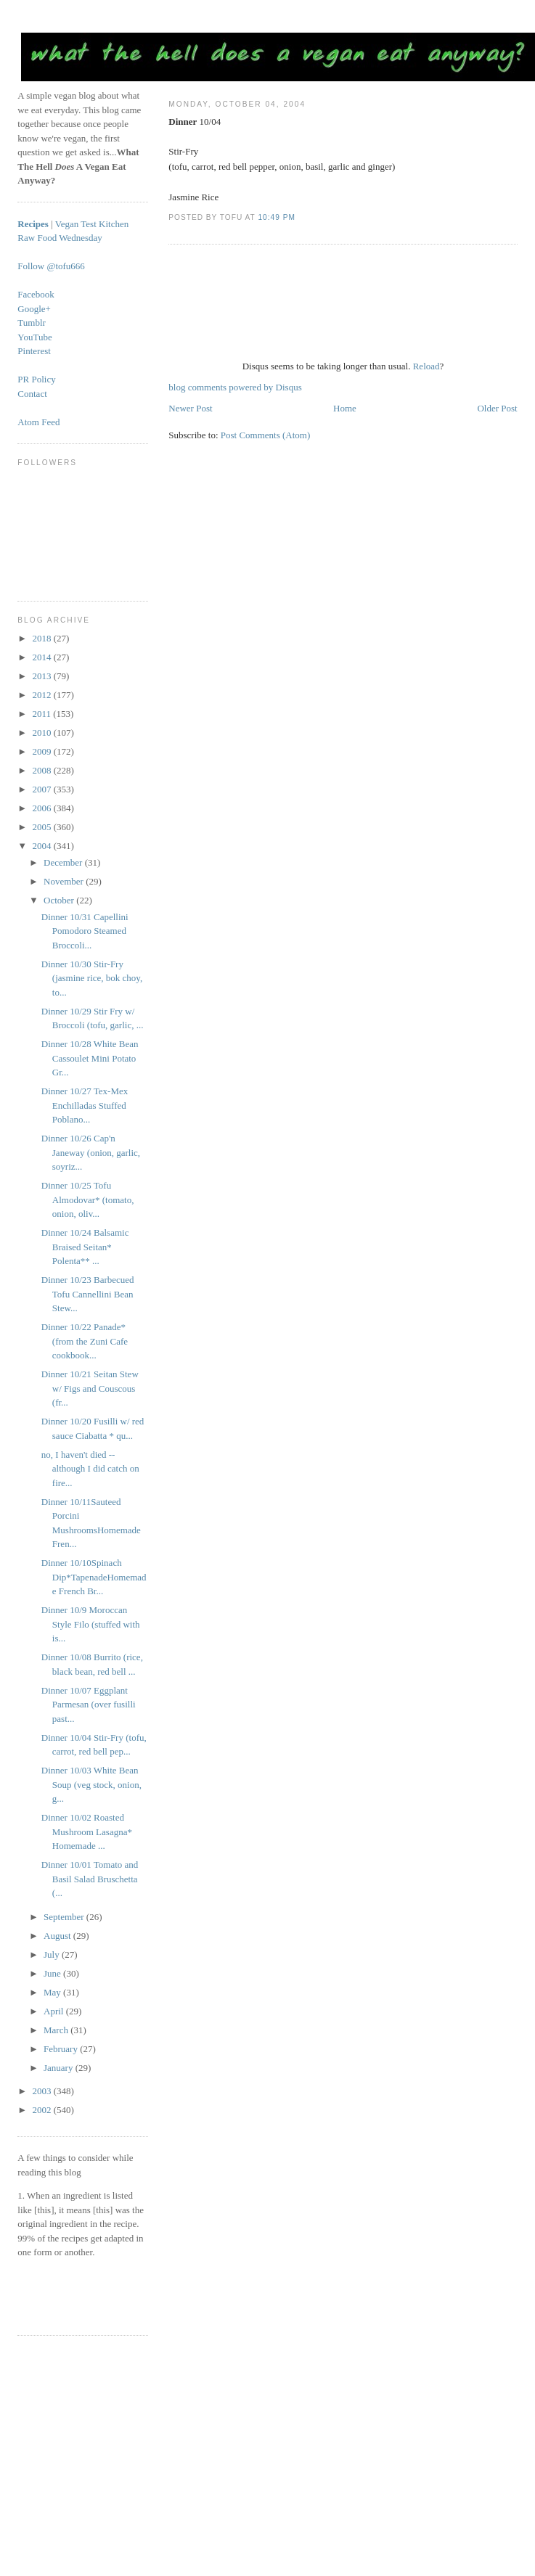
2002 (42, 2109)
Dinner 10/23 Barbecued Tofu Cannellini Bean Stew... (87, 1293)
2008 (42, 770)
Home (344, 408)
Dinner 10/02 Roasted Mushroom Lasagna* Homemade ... (86, 1831)
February (62, 2048)
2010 (42, 732)
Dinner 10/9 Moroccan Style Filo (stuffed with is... (90, 1624)
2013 (42, 675)
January (59, 2067)
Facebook (35, 294)
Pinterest (34, 350)
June (53, 1973)
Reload (426, 366)
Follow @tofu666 (51, 266)
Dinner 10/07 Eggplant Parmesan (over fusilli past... (88, 1704)
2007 (42, 789)
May (53, 1992)
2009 (42, 751)
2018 (42, 638)
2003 (42, 2090)
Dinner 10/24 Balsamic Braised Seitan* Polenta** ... (85, 1246)
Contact (31, 393)
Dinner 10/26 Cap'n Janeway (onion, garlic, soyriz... (90, 1152)
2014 (42, 657)
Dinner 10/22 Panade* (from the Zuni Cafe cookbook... (84, 1341)
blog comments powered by (234, 387)
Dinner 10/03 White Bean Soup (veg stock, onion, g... (91, 1784)
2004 (42, 845)
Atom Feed (38, 422)
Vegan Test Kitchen (91, 223)
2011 (42, 713)
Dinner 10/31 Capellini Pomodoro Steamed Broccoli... (84, 931)
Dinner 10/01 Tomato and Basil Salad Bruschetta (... (90, 1878)
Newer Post (190, 408)
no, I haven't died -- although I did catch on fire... (90, 1468)
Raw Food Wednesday (59, 237)
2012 (42, 694)
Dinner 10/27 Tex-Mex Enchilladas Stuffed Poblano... (84, 1105)
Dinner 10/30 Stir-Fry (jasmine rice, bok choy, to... (91, 978)
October (60, 900)
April (55, 2011)
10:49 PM (276, 217)
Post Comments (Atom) (266, 435)
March (57, 2030)
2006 (42, 808)
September (65, 1916)
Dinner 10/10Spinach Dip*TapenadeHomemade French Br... (94, 1576)
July (53, 1954)
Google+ (34, 308)
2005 (42, 826)
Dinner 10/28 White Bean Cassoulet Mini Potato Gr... (90, 1058)
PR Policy (36, 379)
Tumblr (31, 322)
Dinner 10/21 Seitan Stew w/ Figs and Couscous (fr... (90, 1388)
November (65, 881)
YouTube (34, 337)
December (64, 862)
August (58, 1935)
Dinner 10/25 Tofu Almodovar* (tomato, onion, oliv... (87, 1199)
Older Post (497, 408)
